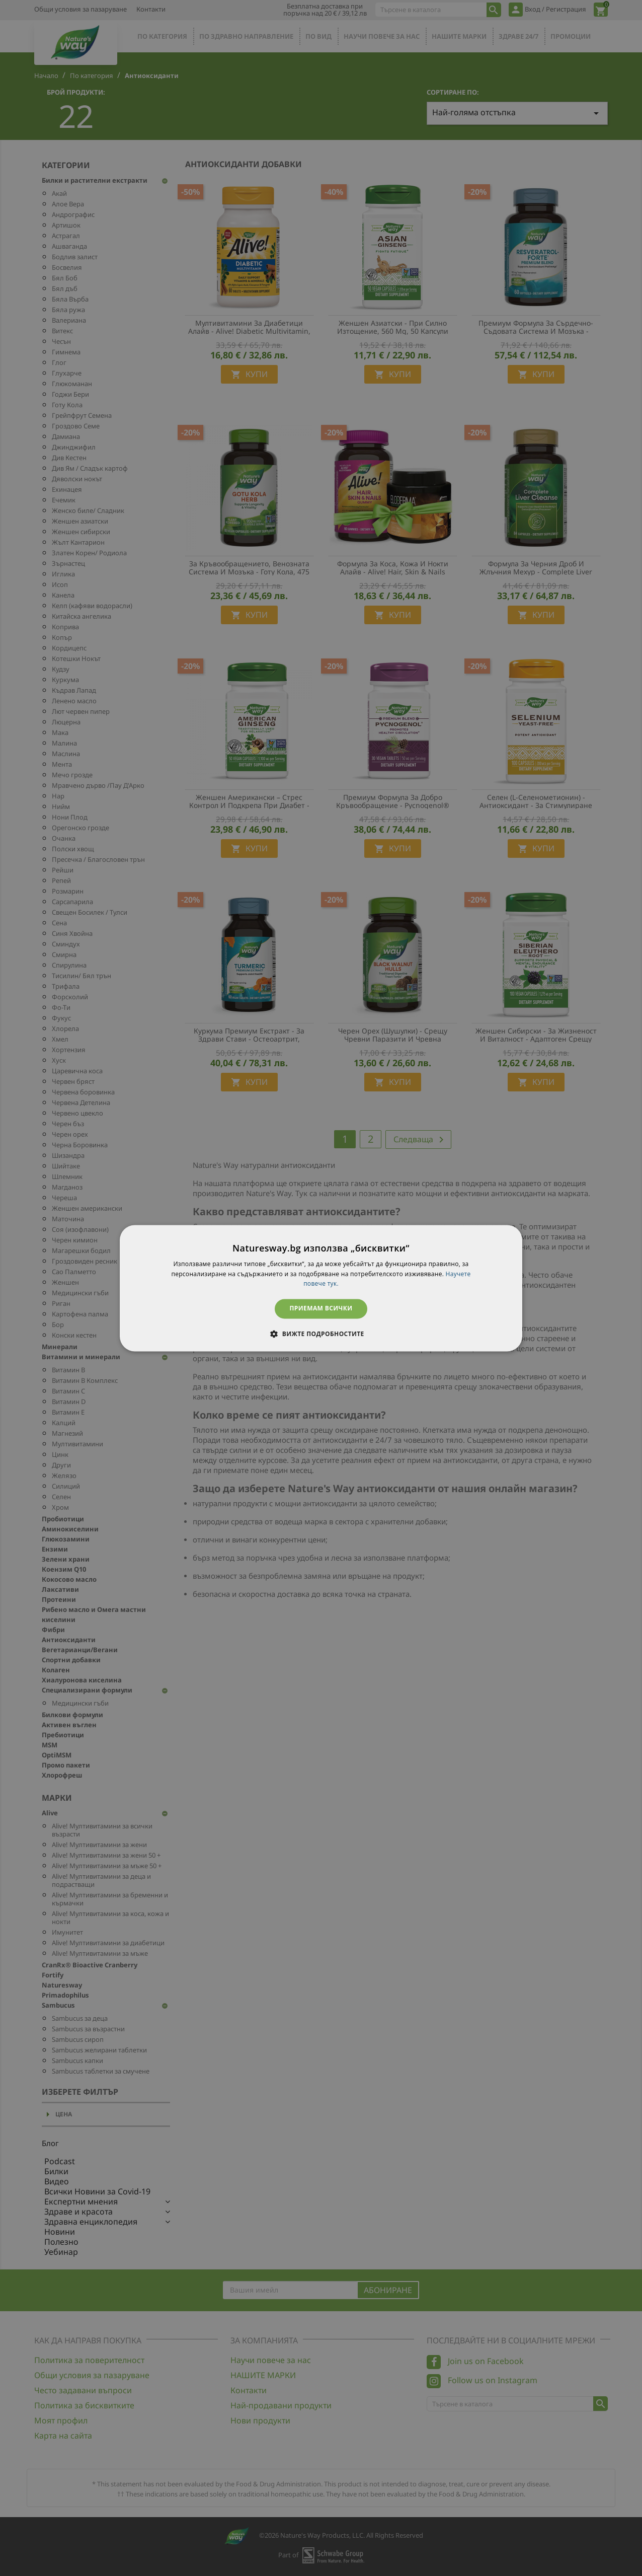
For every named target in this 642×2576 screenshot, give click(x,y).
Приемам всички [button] (321, 1308)
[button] (321, 1334)
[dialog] (321, 1288)
